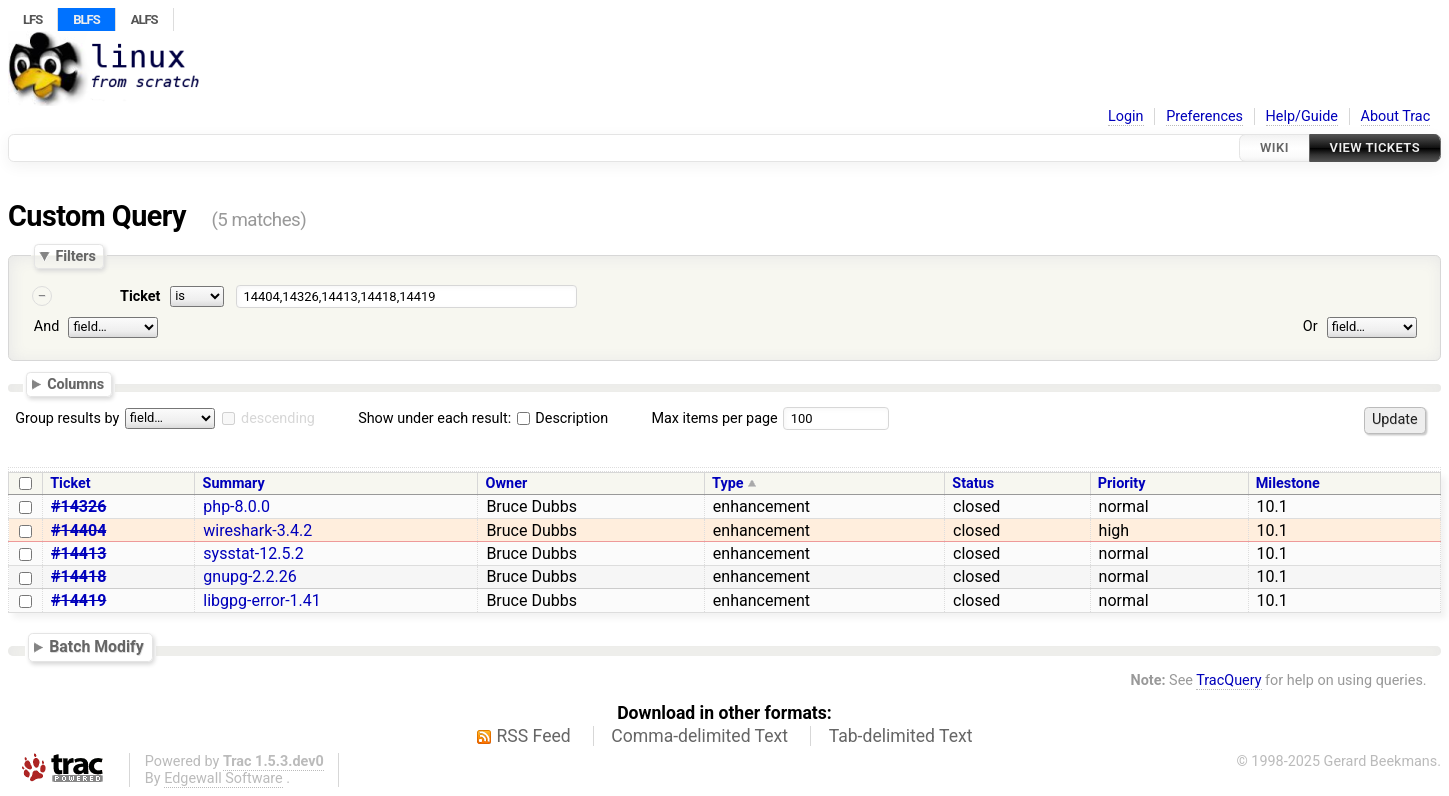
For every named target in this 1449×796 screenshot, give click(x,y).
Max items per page (714, 418)
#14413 (78, 553)
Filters (75, 256)
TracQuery (1228, 680)
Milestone (1288, 483)
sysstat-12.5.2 (253, 553)
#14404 (78, 530)
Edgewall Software (223, 778)
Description (562, 418)
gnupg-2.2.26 (249, 576)
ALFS (144, 19)
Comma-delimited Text (699, 736)
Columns (75, 384)
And (46, 326)
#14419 (78, 600)
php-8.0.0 (236, 506)
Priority (1122, 483)
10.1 (1272, 506)
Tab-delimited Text (901, 736)
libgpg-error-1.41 (261, 600)
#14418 (78, 576)
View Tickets (1375, 147)
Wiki (1274, 147)
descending (278, 418)
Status (973, 483)
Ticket (140, 296)
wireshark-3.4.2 (257, 530)
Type (727, 483)
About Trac (1396, 116)
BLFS (86, 19)
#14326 (78, 506)
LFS (32, 19)
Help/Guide (1302, 116)
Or (1310, 326)
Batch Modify (96, 646)
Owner (507, 483)
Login (1126, 116)
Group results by (67, 418)
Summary (234, 483)
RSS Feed (534, 736)
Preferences (1204, 116)
